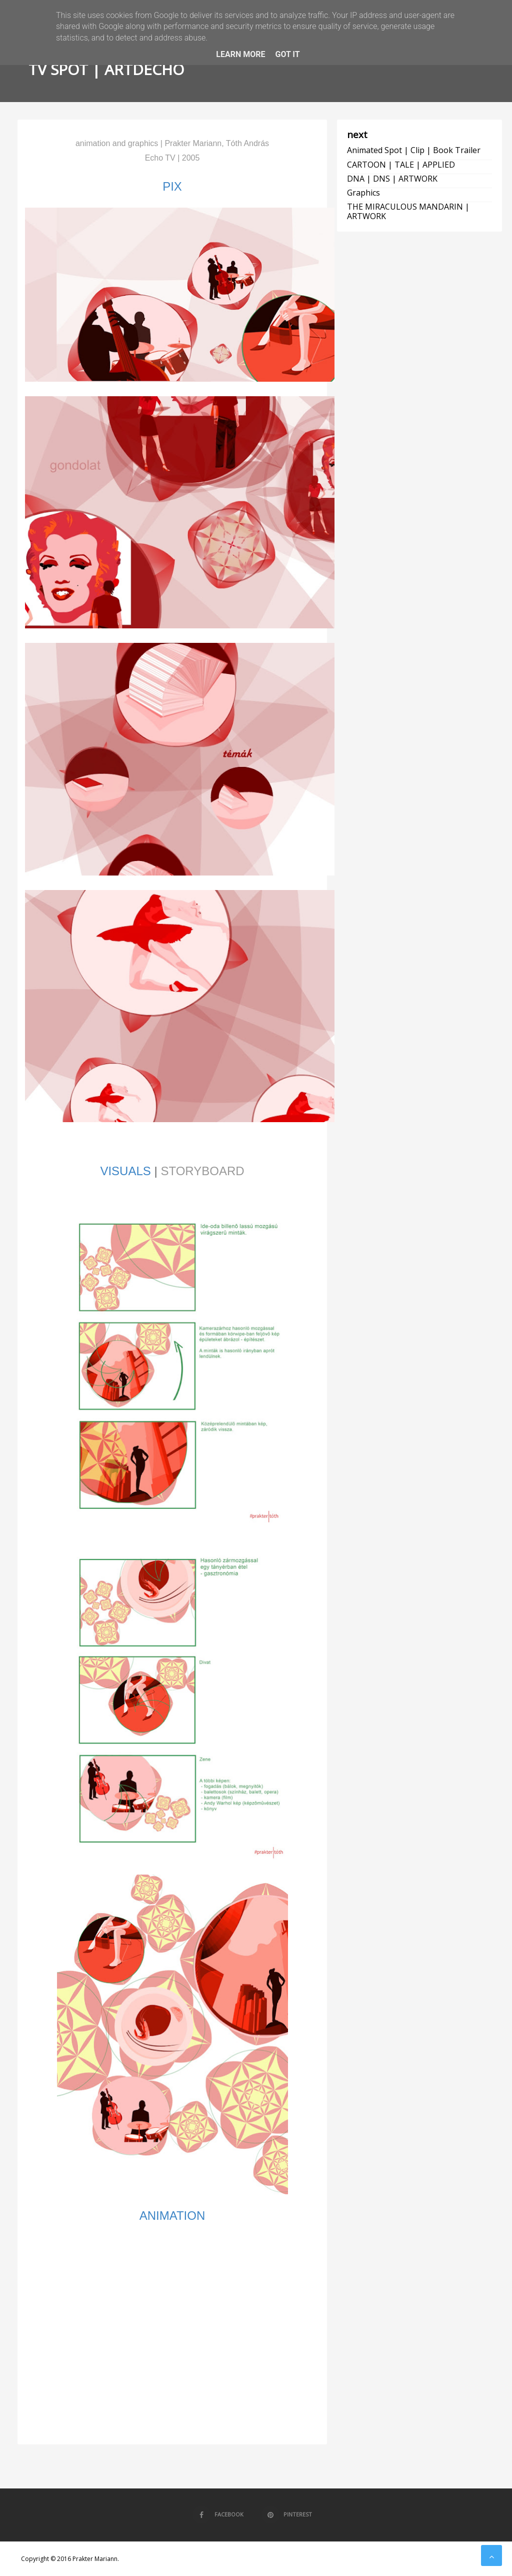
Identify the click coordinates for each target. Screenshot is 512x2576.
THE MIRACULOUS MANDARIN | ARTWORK (408, 211)
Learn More (240, 54)
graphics (363, 192)
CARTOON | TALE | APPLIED (401, 164)
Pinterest (287, 2514)
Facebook (218, 2514)
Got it (287, 54)
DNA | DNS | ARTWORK (392, 178)
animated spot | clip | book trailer (413, 150)
